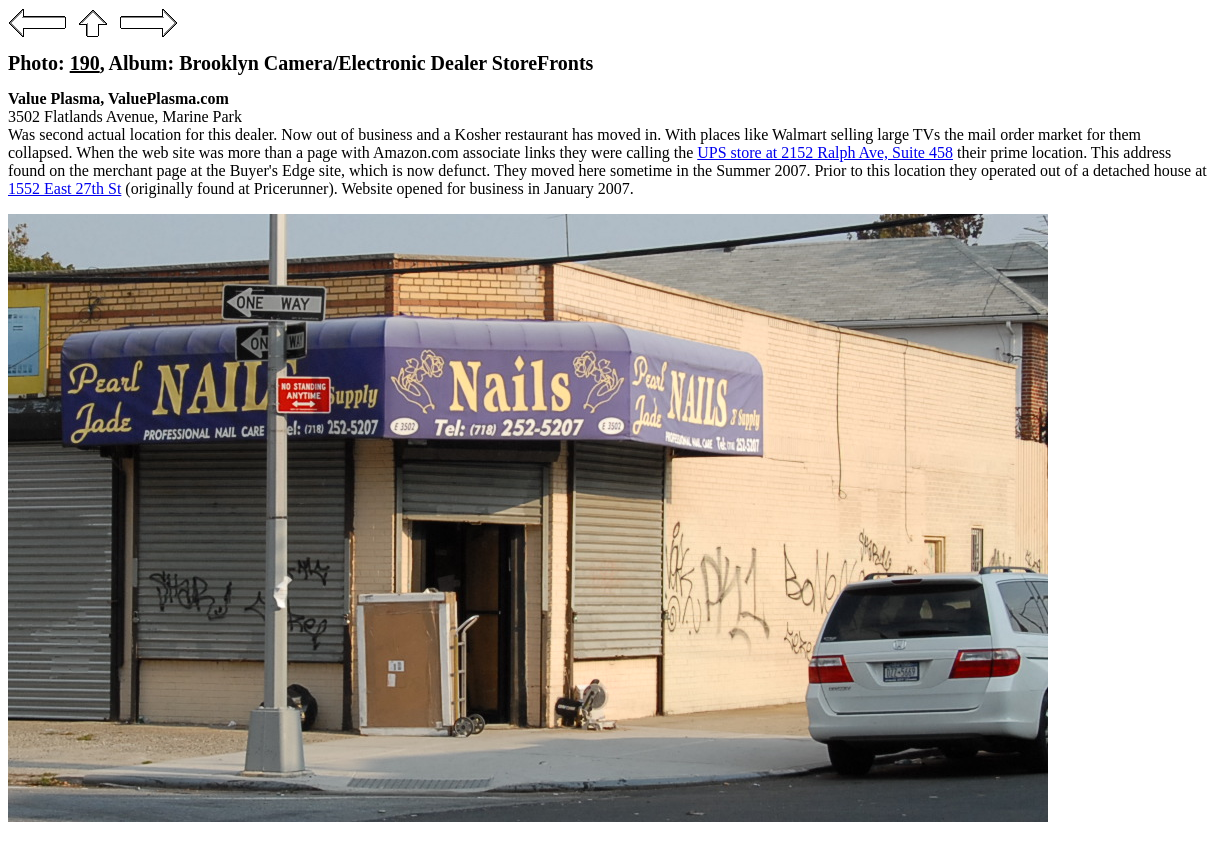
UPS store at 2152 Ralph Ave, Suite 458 (825, 152)
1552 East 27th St (64, 188)
